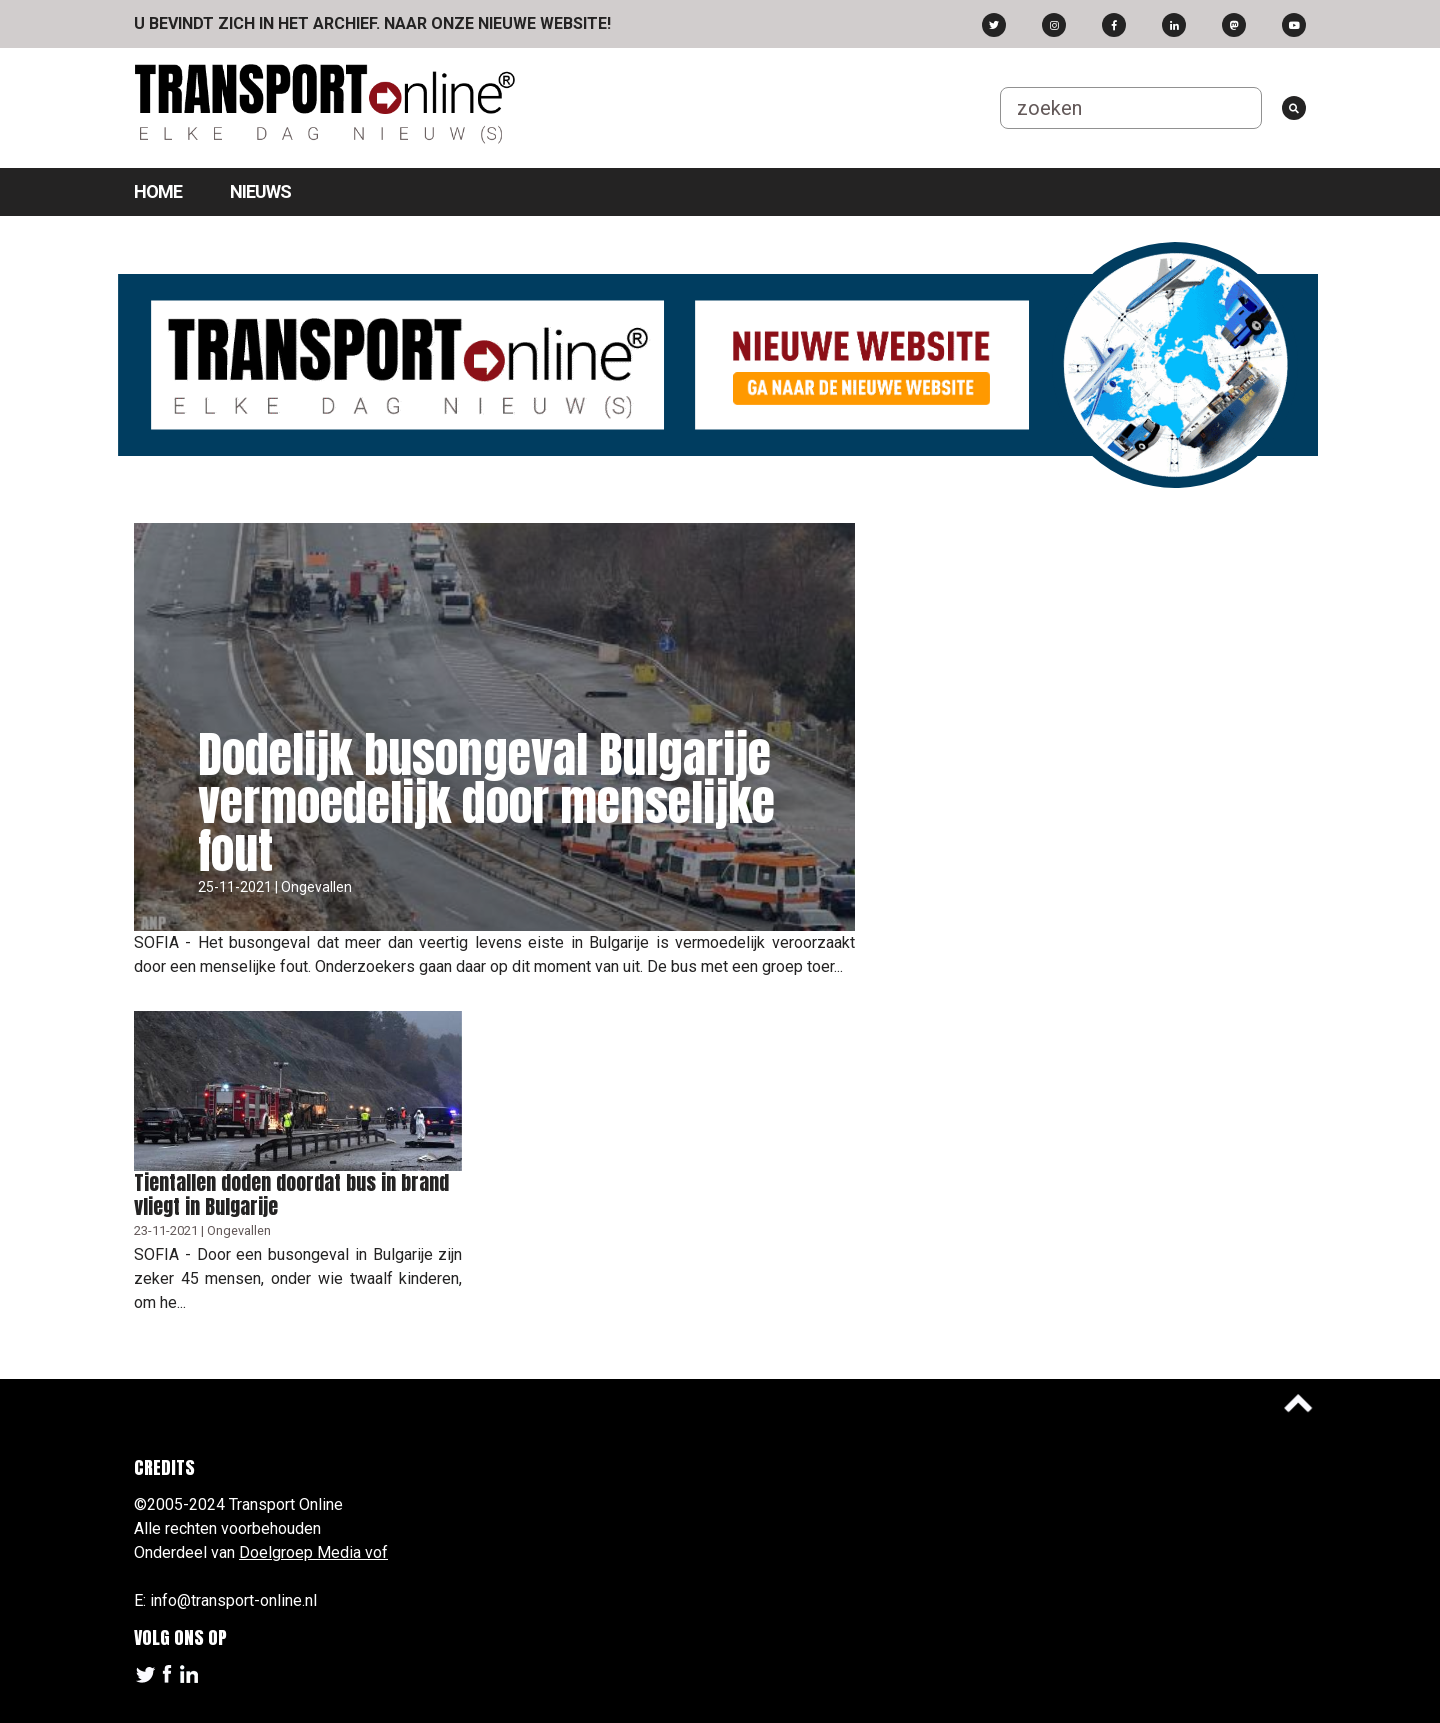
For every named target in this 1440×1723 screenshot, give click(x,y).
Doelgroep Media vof (313, 1552)
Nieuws (260, 191)
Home (158, 191)
